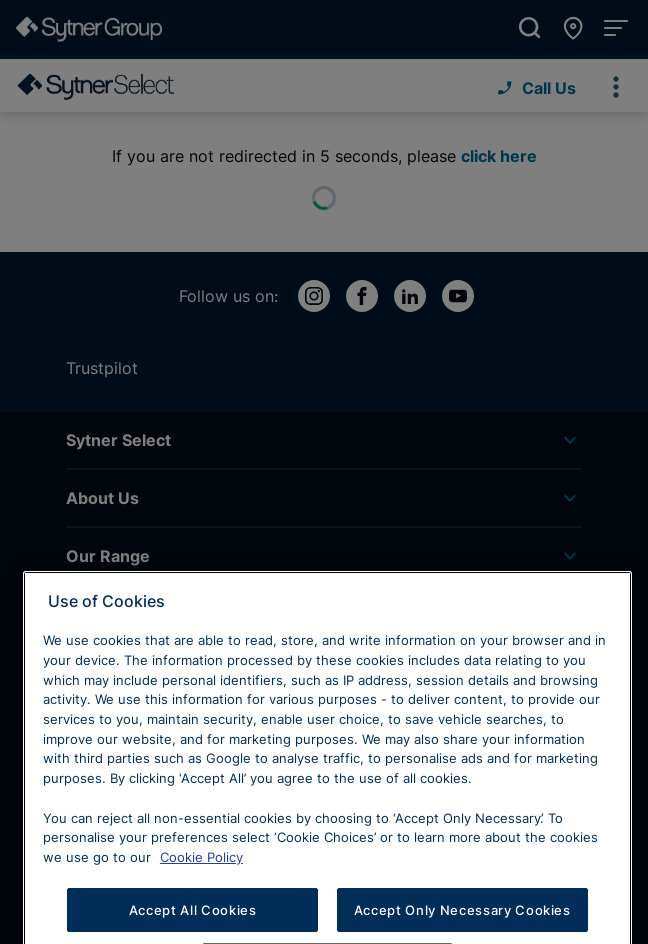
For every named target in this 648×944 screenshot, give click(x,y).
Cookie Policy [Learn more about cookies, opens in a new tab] (201, 895)
